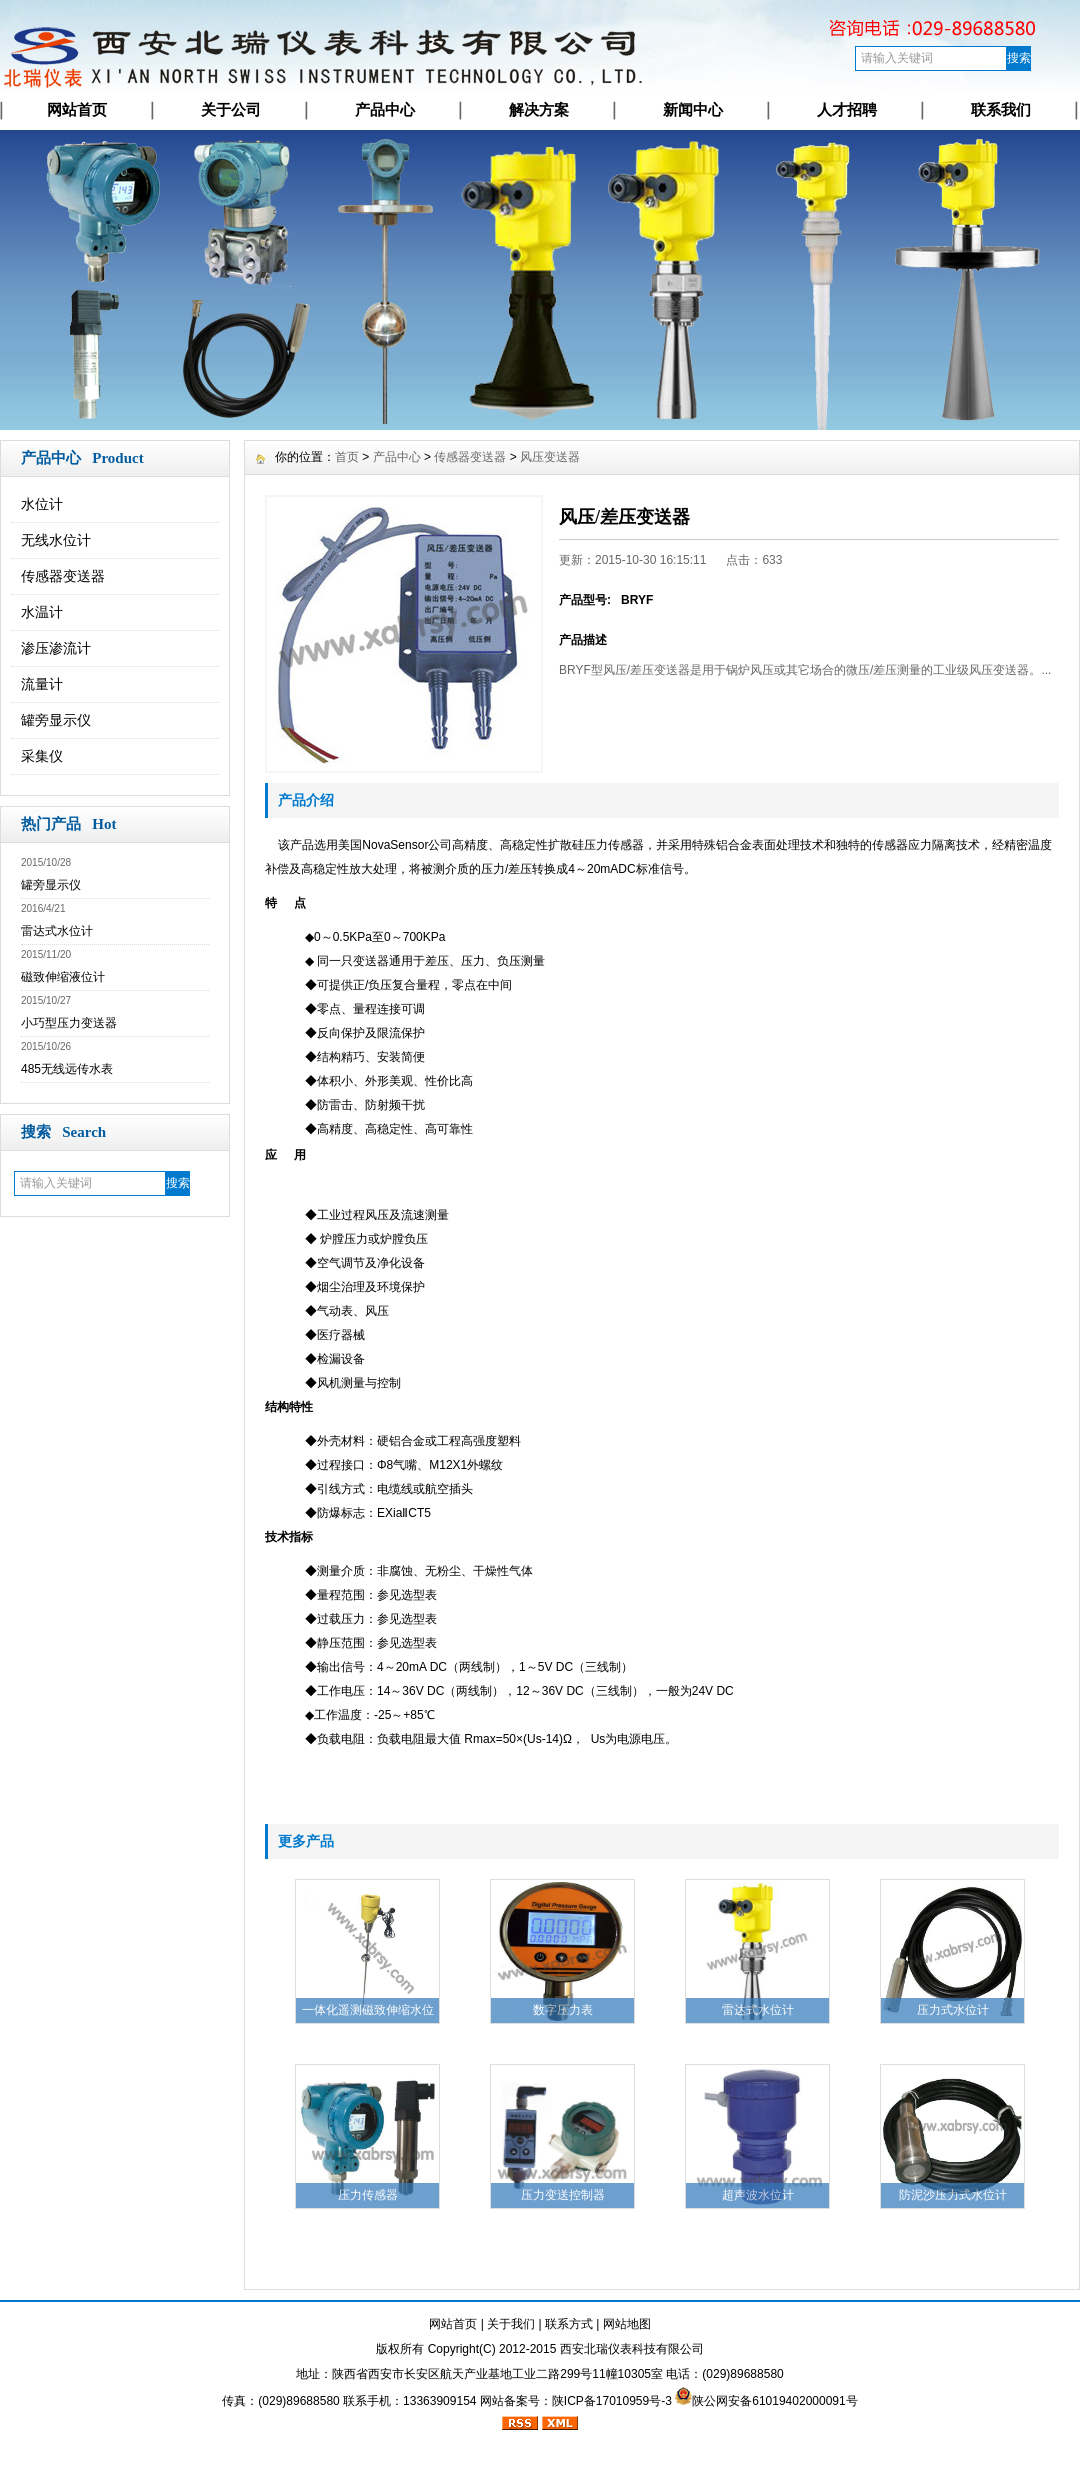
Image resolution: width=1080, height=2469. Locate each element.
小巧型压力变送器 (69, 1023)
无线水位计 (56, 540)
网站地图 (627, 2324)
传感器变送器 (63, 576)
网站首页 (77, 109)
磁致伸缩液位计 (63, 977)
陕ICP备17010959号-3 (612, 2401)
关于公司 (231, 109)
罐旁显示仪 (56, 720)
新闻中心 (693, 109)
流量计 (42, 684)
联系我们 (1001, 109)
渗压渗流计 (56, 648)
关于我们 (511, 2324)
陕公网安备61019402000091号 (774, 2401)
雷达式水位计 (57, 931)
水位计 (42, 504)
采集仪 (42, 756)
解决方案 (539, 109)
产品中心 (385, 109)
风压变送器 (550, 457)
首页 (347, 457)
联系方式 (569, 2324)
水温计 (42, 612)
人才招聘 (847, 109)
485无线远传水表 (67, 1069)
